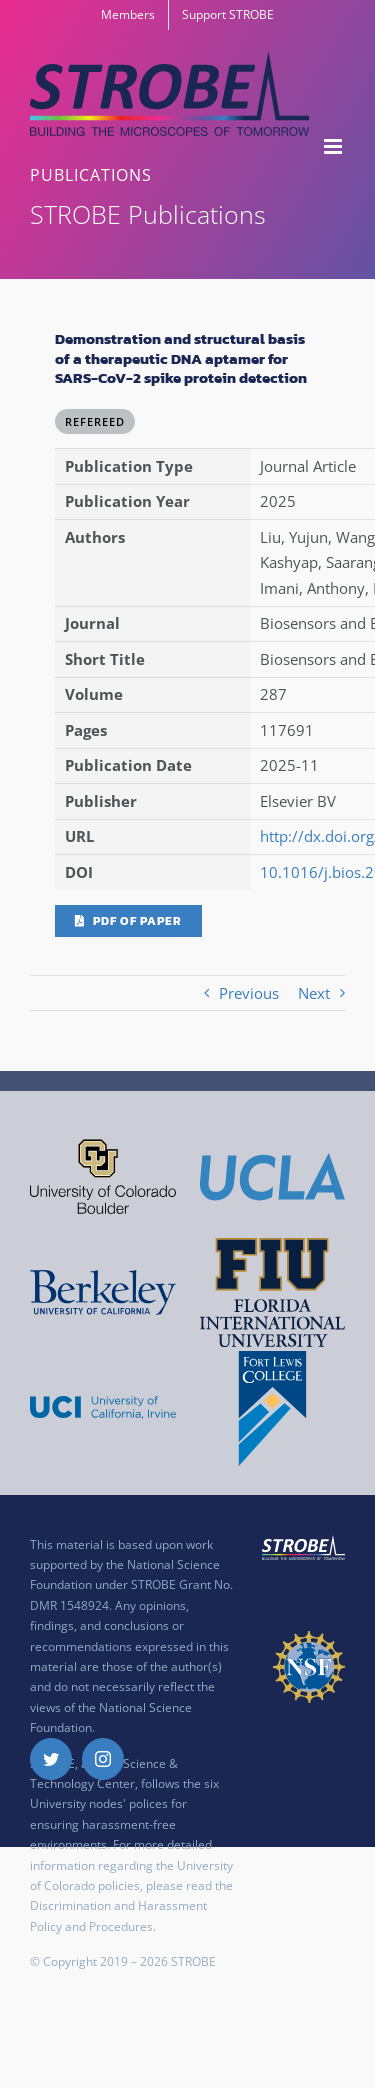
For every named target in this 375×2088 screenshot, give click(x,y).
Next (314, 993)
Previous (249, 993)
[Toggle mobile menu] (334, 146)
